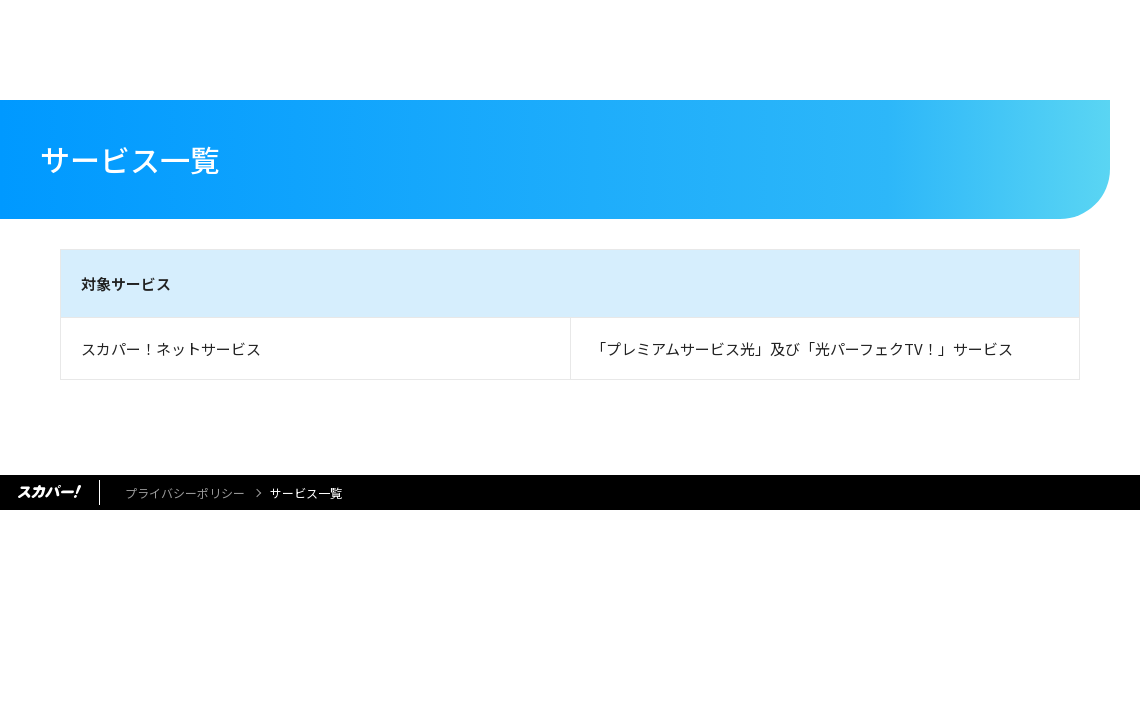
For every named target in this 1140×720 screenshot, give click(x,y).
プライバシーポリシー (185, 492)
